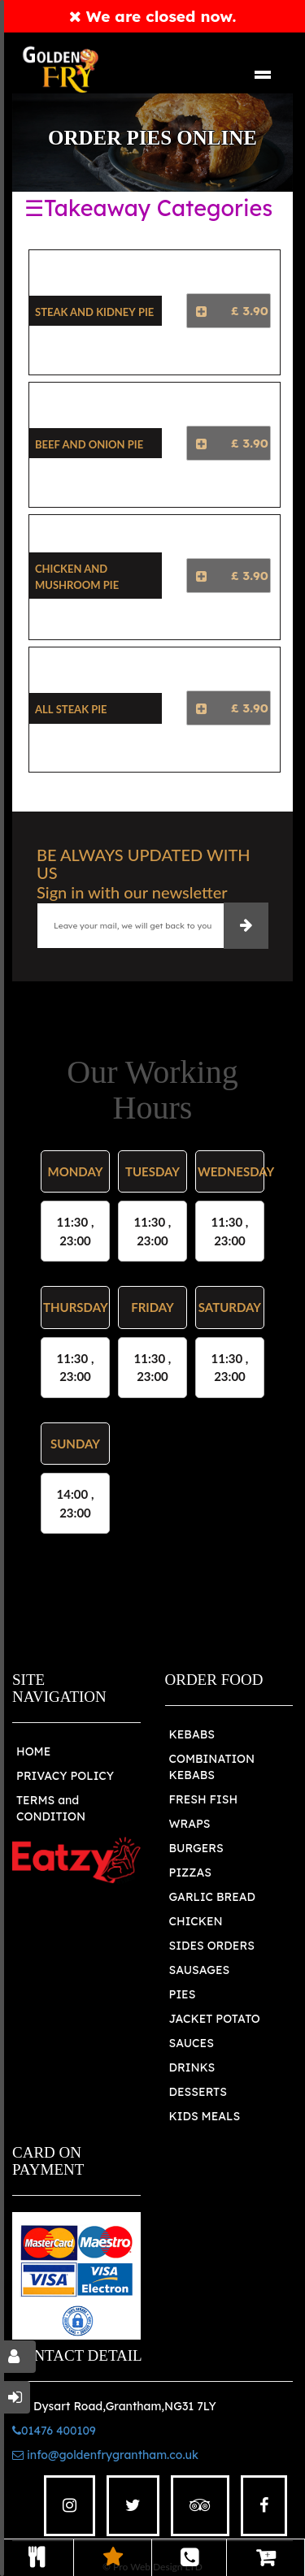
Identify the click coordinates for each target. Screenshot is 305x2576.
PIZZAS (190, 1872)
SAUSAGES (199, 1970)
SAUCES (191, 2043)
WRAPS (190, 1823)
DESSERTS (198, 2092)
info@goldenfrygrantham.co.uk (105, 2455)
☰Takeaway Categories (148, 208)
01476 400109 (54, 2430)
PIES (182, 1994)
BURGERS (196, 1848)
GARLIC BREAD (212, 1897)
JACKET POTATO (214, 2018)
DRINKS (192, 2067)
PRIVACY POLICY (65, 1776)
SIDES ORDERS (212, 1945)
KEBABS (192, 1734)
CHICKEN (196, 1921)
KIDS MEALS (205, 2116)
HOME (33, 1751)
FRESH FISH (203, 1799)
